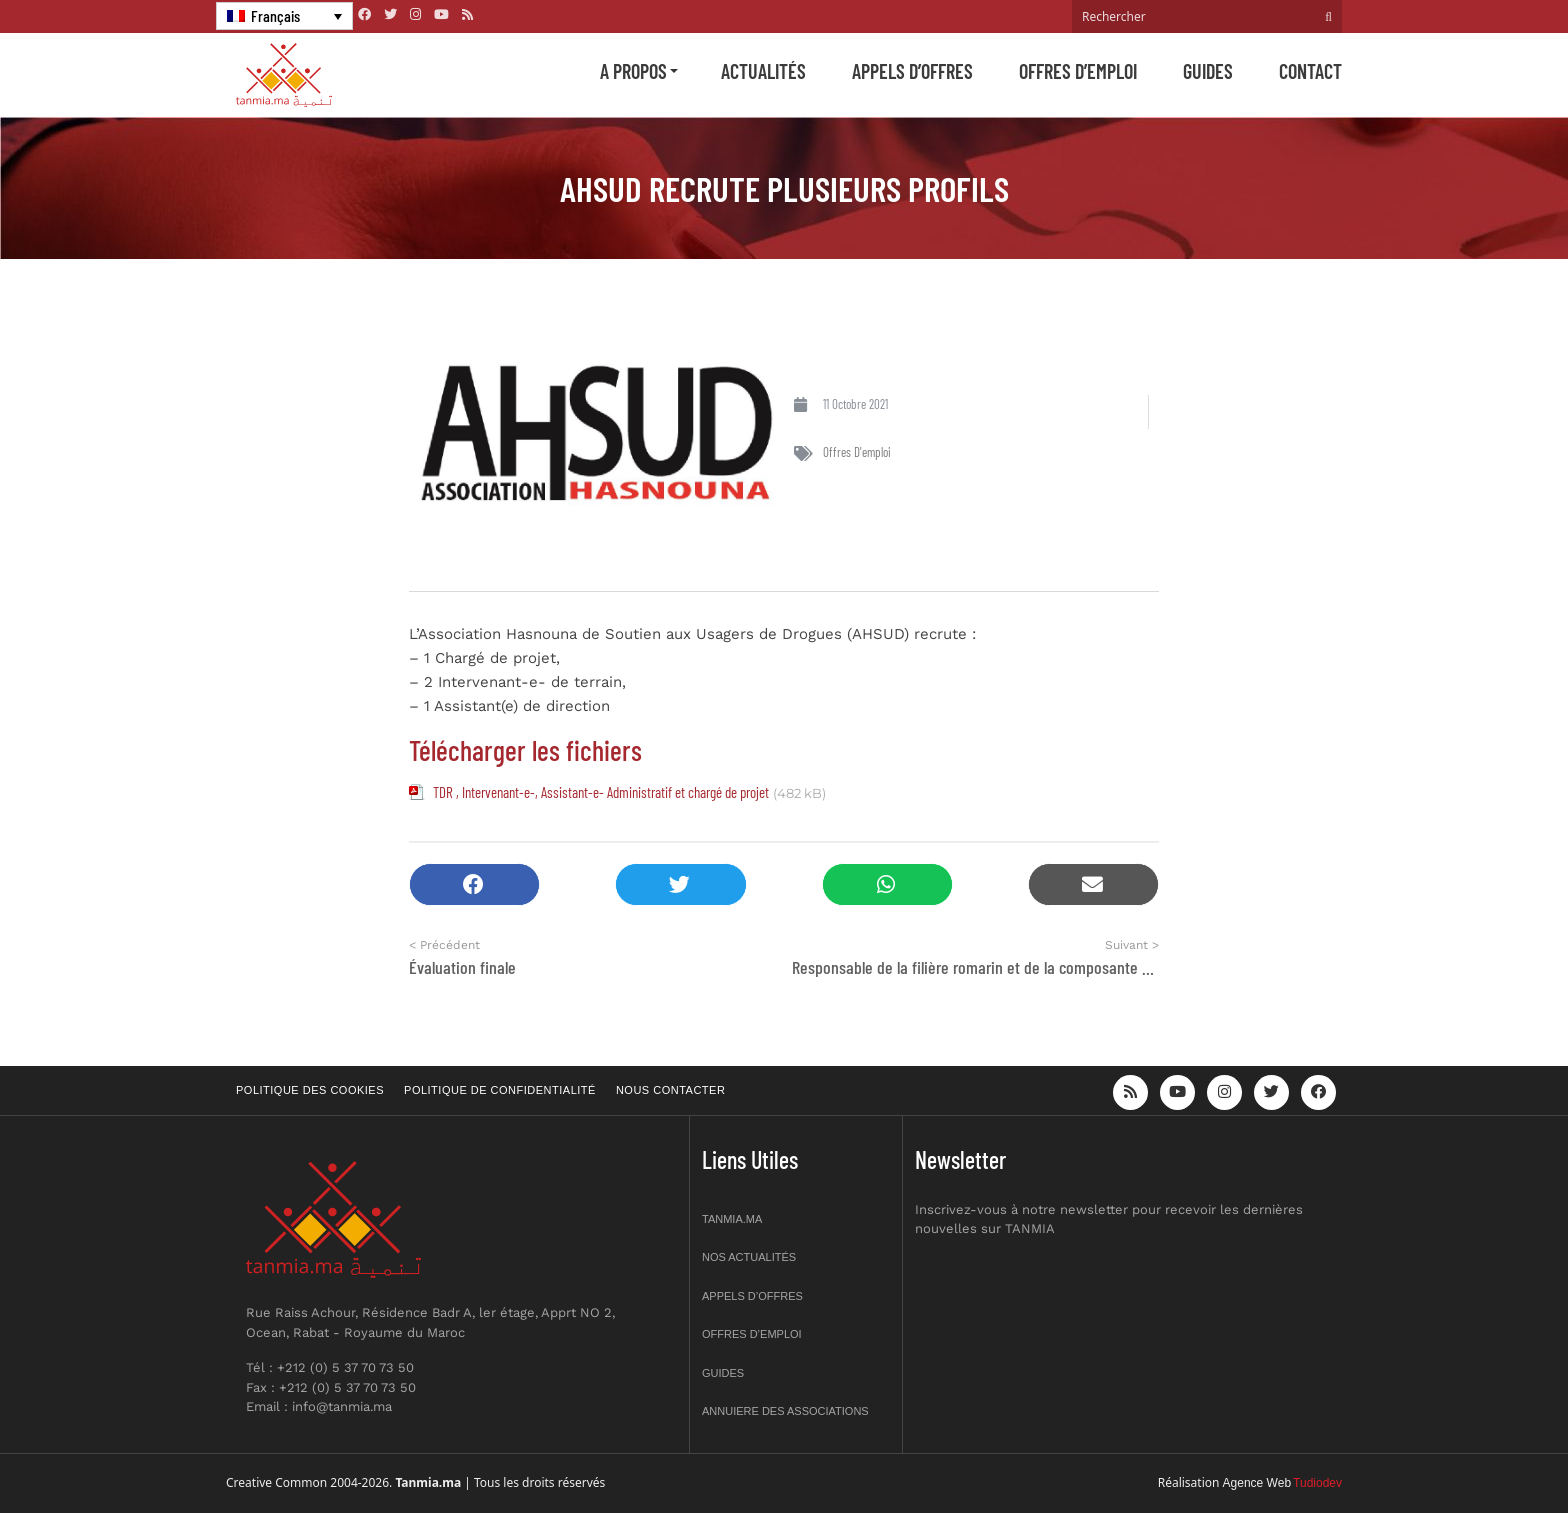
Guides (1208, 71)
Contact (1310, 71)
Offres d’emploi (1078, 71)
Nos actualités (749, 1257)
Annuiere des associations (785, 1411)
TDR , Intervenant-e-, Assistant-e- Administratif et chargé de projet (601, 792)
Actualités (763, 71)
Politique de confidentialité (500, 1090)
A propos (633, 71)
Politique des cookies (310, 1090)
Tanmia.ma (732, 1219)
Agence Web (1257, 1483)
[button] (474, 884)
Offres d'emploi (857, 452)
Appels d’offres (912, 71)
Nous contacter (670, 1090)
